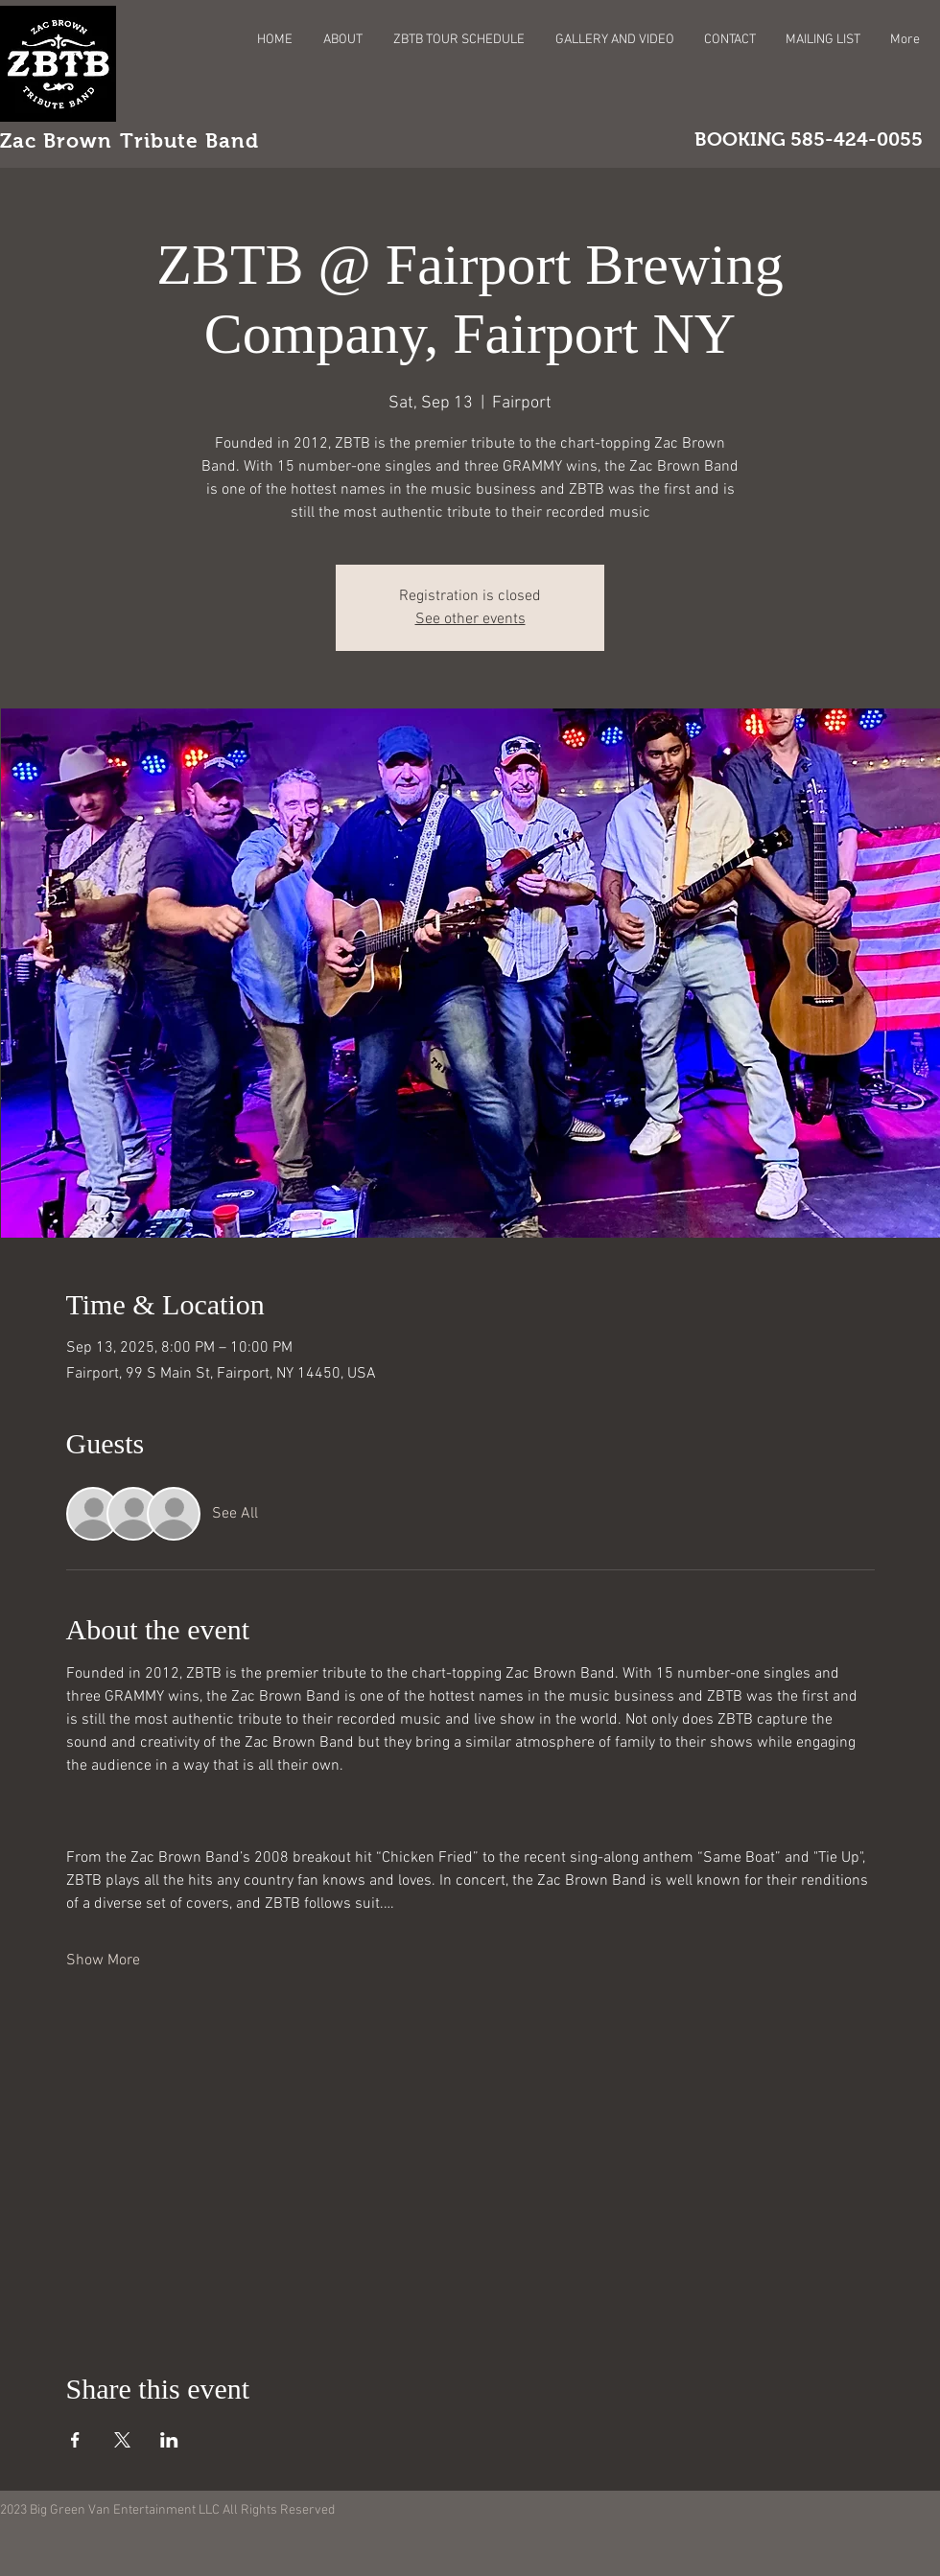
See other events (470, 619)
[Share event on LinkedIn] (169, 2440)
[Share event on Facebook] (75, 2440)
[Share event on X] (122, 2440)
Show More (103, 1960)
